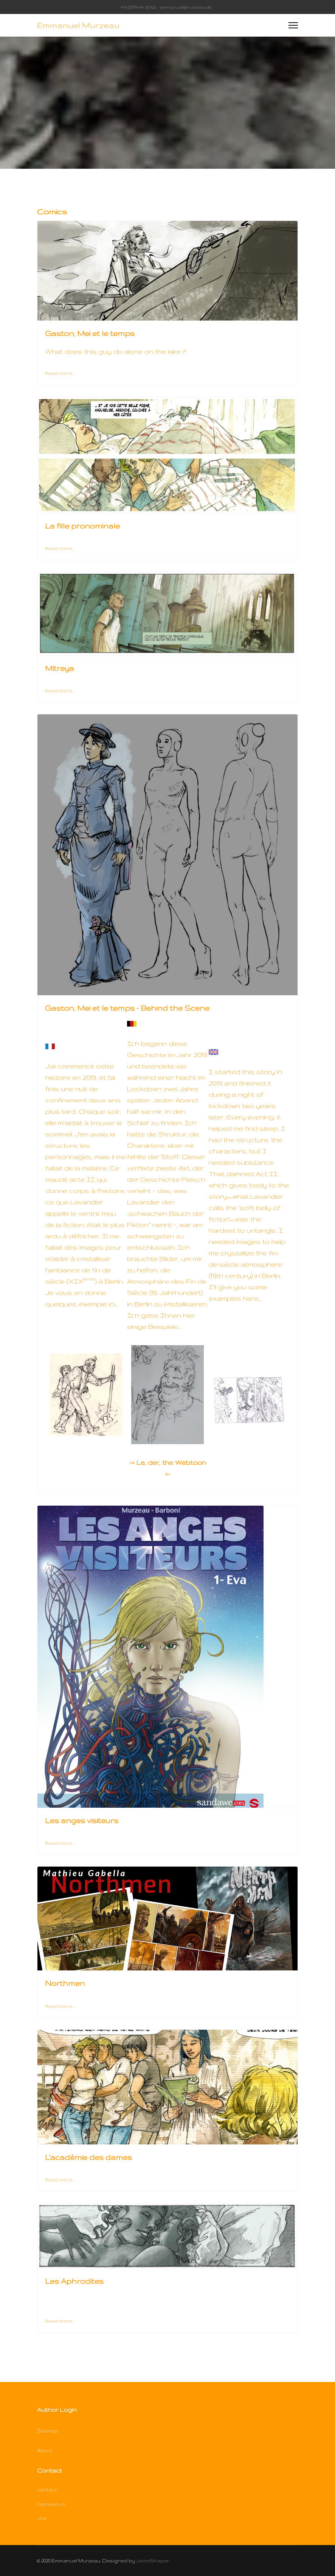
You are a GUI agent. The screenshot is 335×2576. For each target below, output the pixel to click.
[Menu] (293, 25)
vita (41, 2518)
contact (47, 2489)
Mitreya (59, 668)
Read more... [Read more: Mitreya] (59, 690)
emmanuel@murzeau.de (185, 7)
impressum (51, 2504)
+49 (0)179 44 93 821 (138, 7)
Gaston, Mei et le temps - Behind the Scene (127, 1008)
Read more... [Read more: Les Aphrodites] (59, 2321)
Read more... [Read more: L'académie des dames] (59, 2179)
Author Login (57, 2409)
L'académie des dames (88, 2157)
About (44, 2450)
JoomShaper (152, 2560)
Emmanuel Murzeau (78, 25)
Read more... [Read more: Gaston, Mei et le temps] (59, 373)
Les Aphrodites (74, 2281)
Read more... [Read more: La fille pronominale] (59, 548)
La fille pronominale (82, 526)
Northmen (65, 1983)
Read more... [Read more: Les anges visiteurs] (59, 1843)
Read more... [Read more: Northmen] (59, 2006)
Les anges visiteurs (81, 1820)
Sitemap (47, 2430)
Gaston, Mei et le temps (90, 333)
